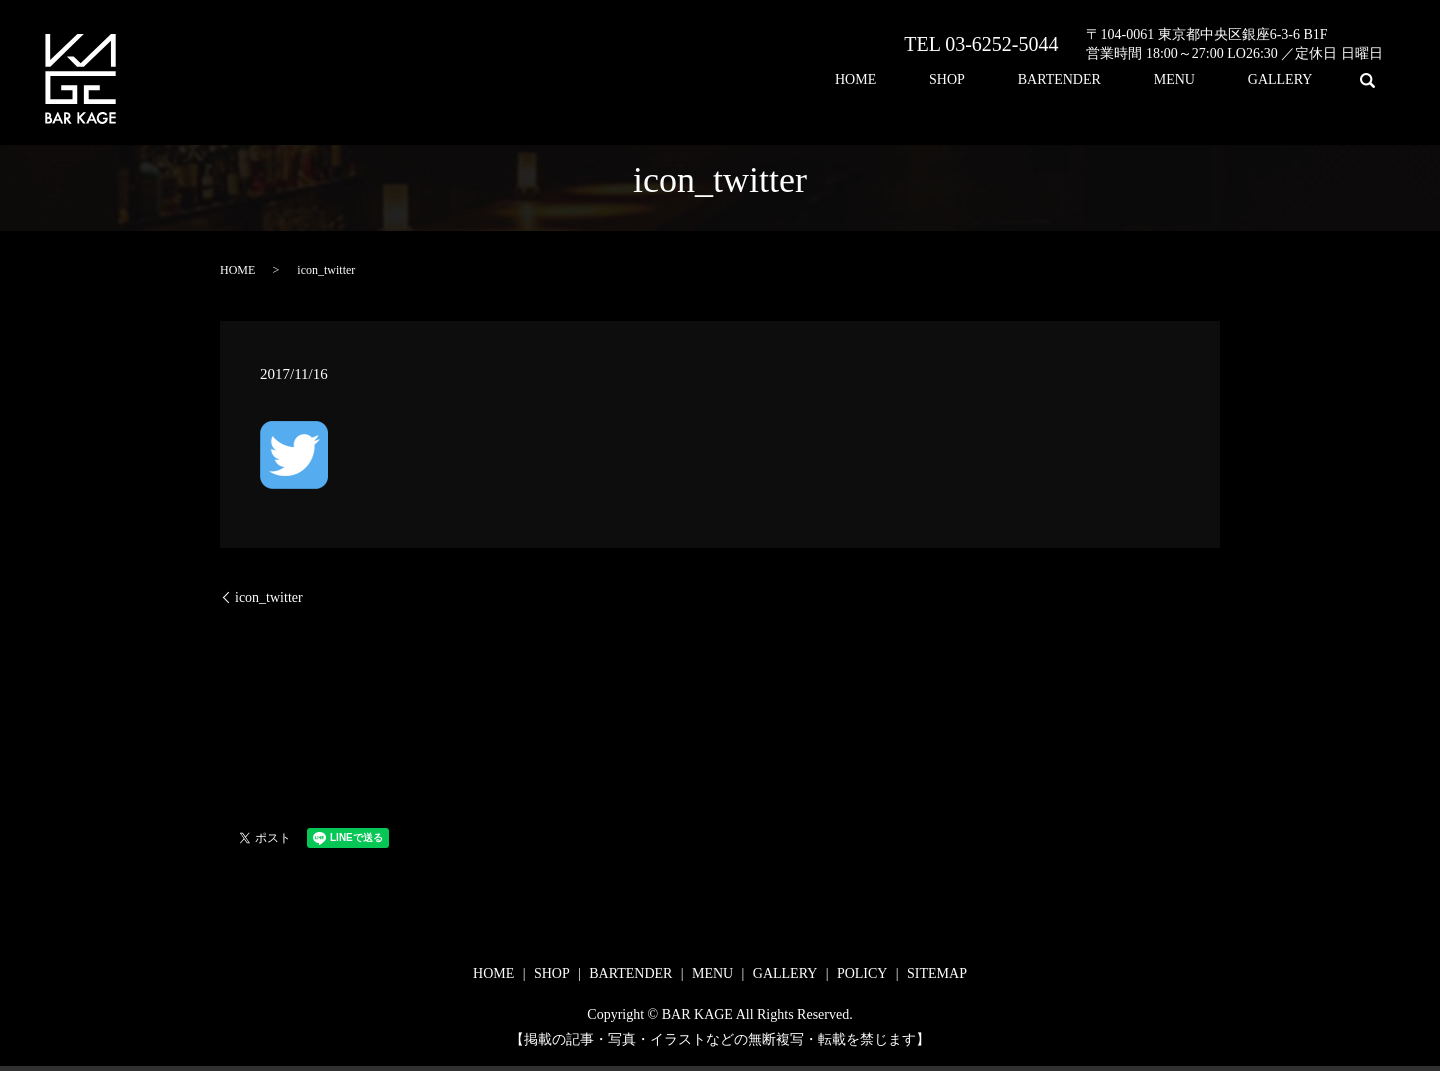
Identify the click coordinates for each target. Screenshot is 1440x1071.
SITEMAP (937, 973)
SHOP (1034, 80)
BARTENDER (1121, 80)
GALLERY (1292, 80)
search (1368, 80)
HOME (967, 80)
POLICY (862, 973)
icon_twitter (269, 597)
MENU (1211, 80)
